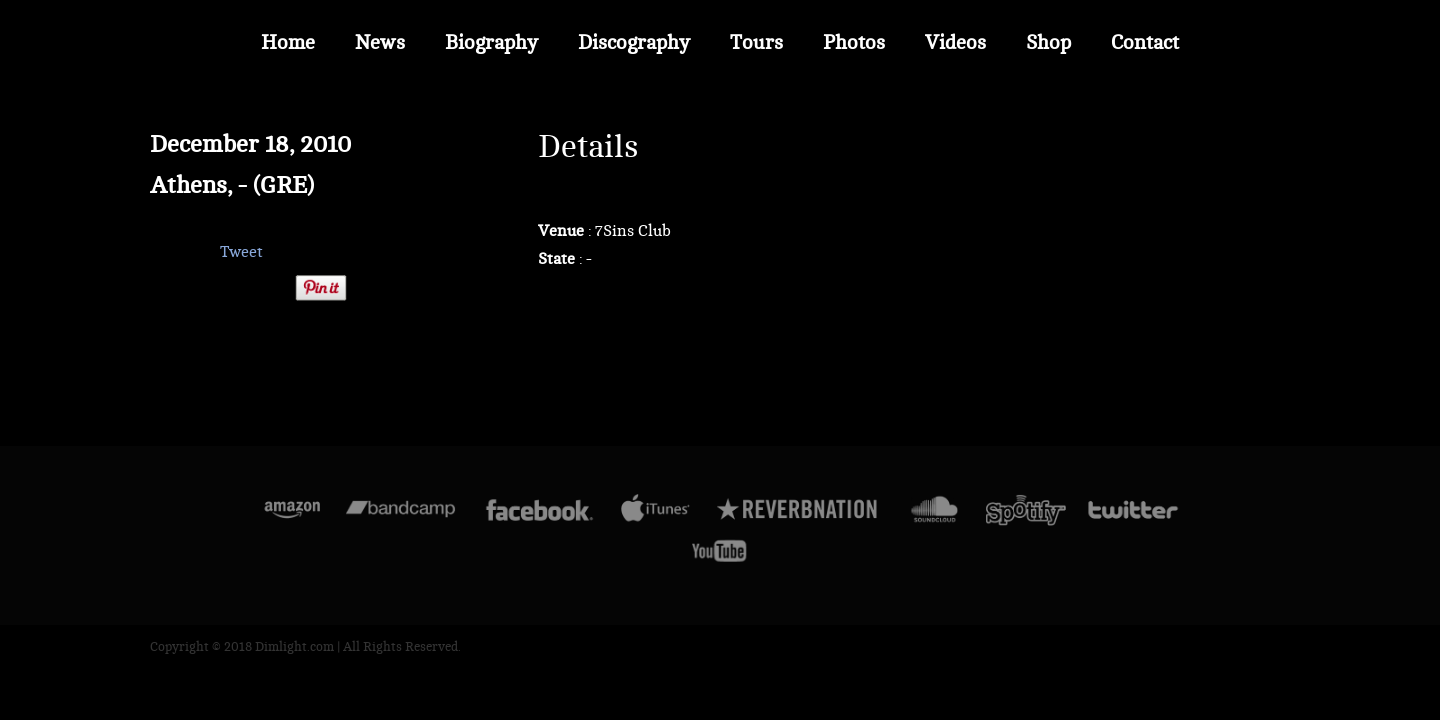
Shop (1048, 42)
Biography (491, 42)
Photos (854, 42)
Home (288, 42)
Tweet (241, 252)
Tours (756, 42)
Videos (955, 42)
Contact (1145, 42)
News (380, 42)
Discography (634, 42)
